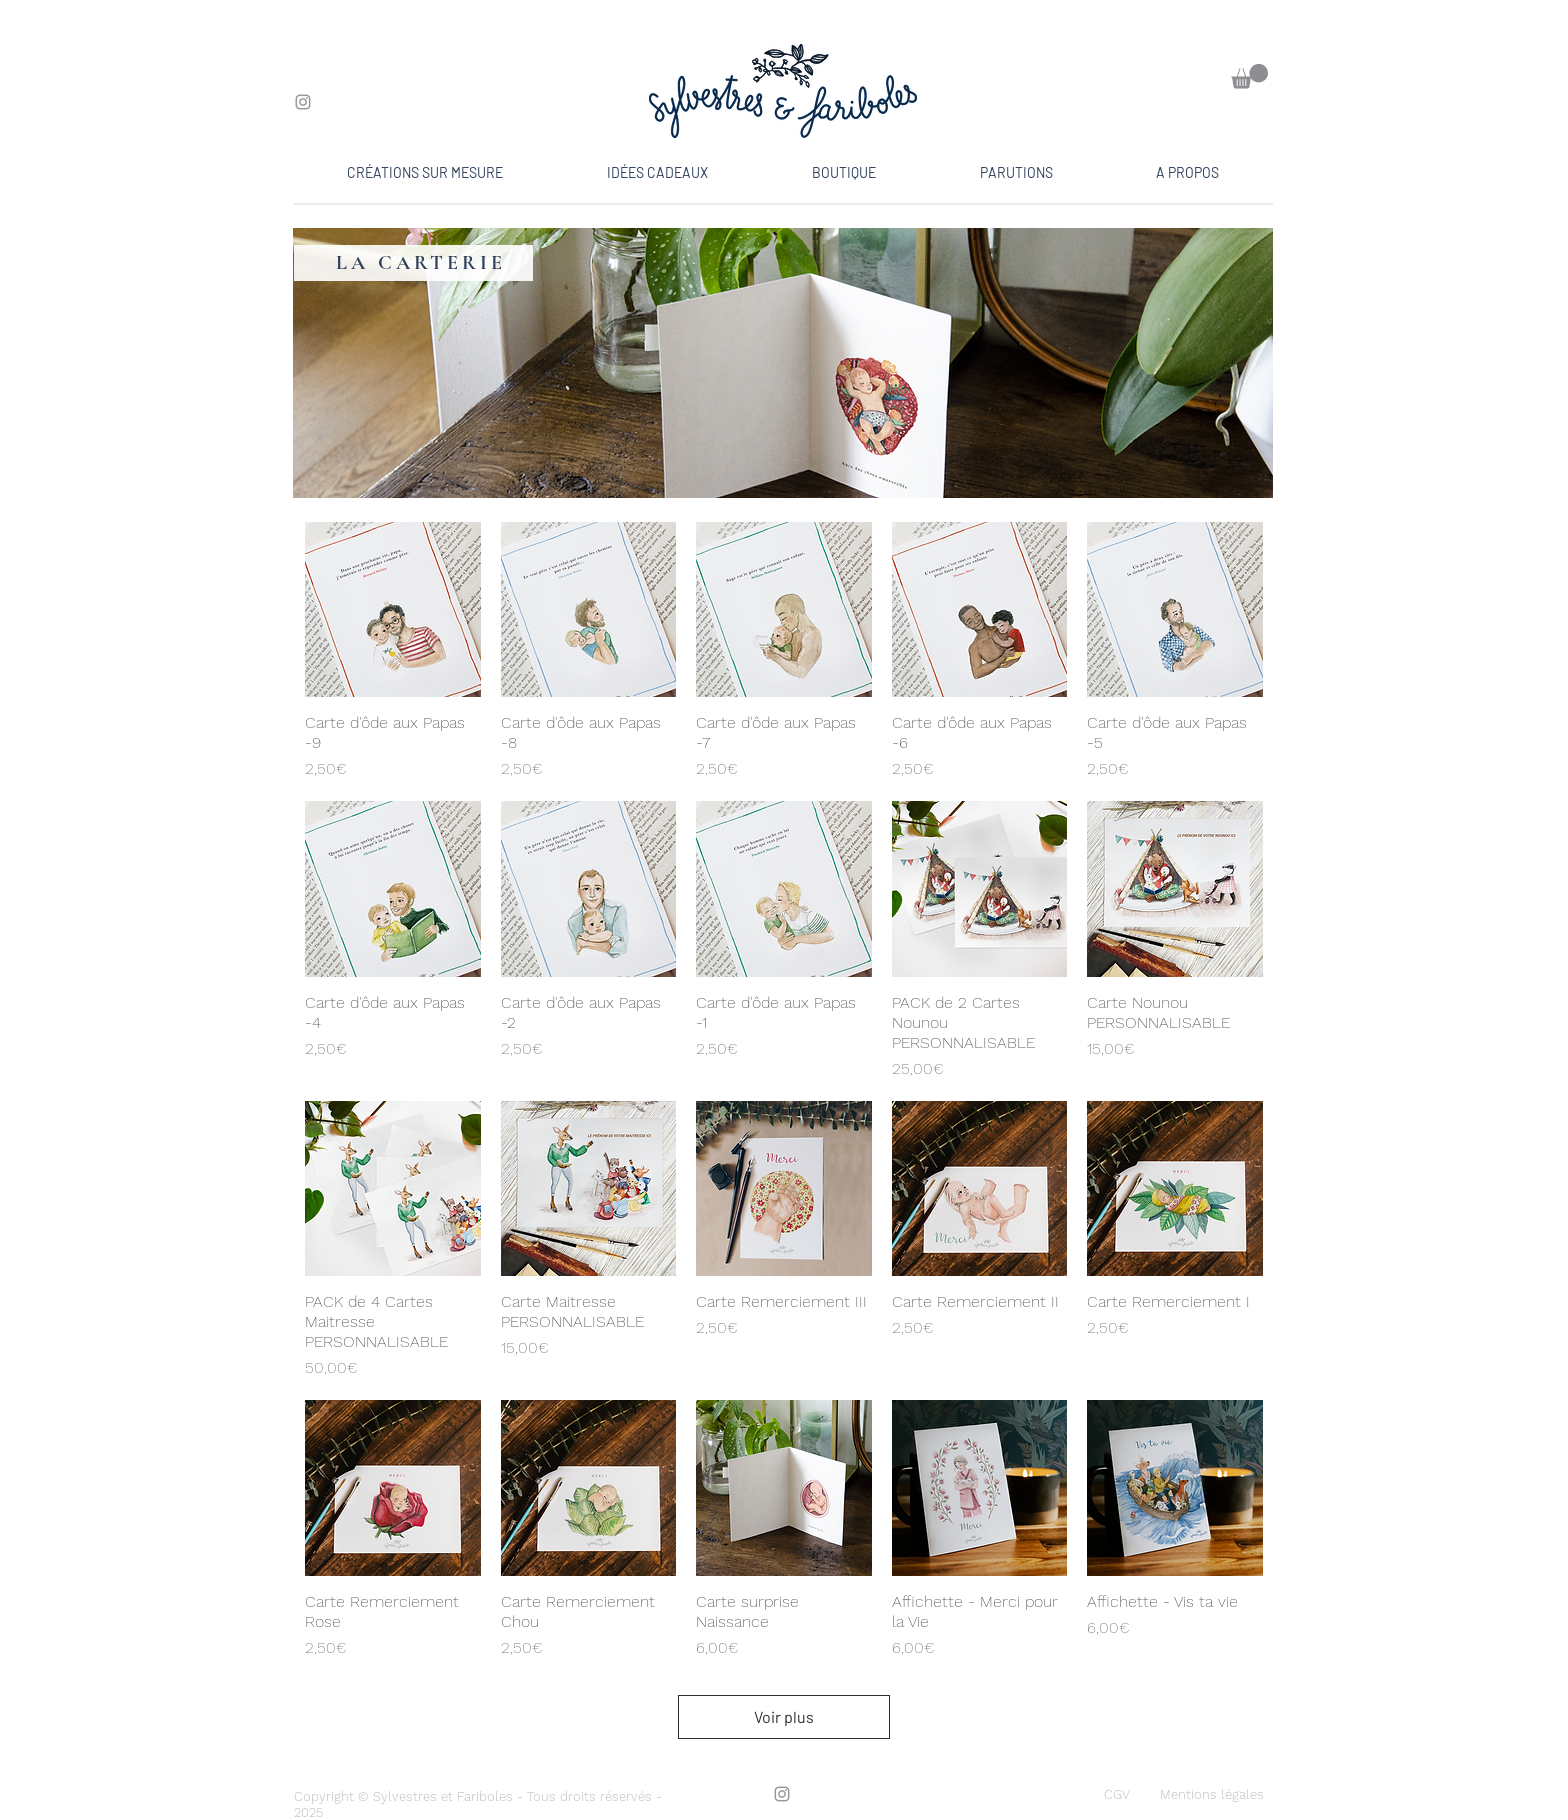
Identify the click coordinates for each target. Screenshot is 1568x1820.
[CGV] (1117, 1795)
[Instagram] (303, 102)
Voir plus (784, 1716)
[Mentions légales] (1212, 1795)
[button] (1249, 76)
